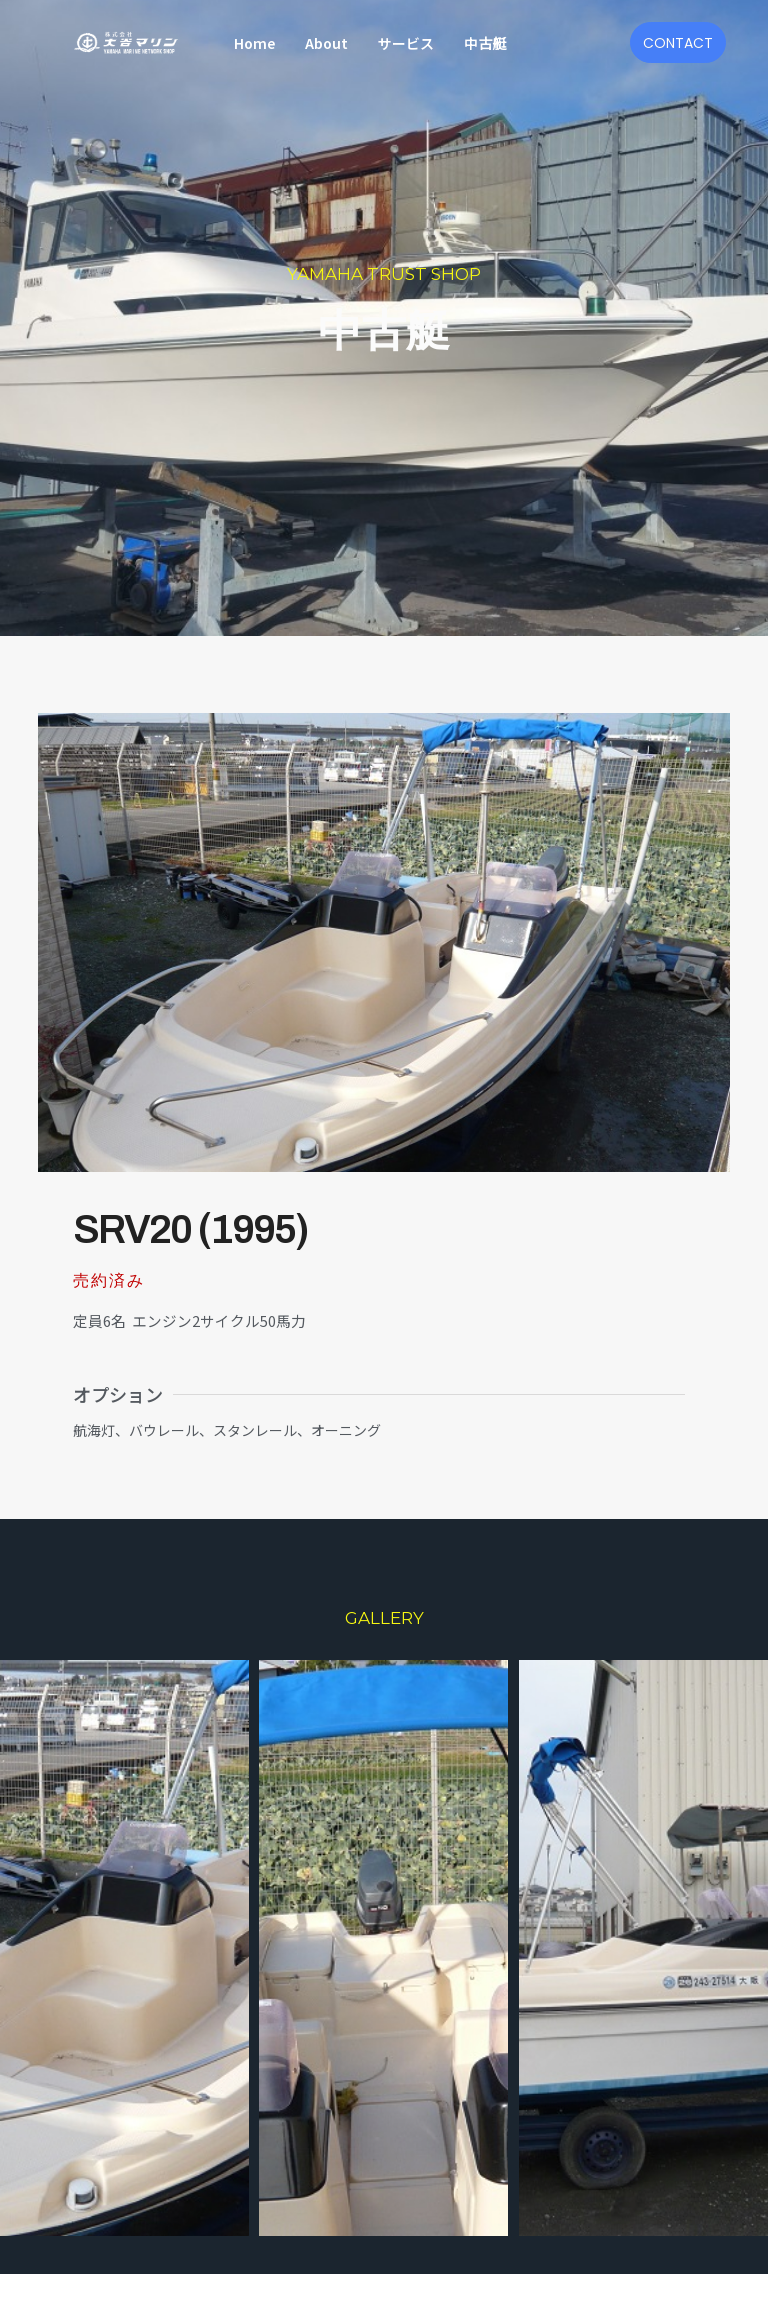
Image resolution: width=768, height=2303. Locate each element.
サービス (406, 43)
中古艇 (485, 43)
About (326, 43)
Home (254, 43)
